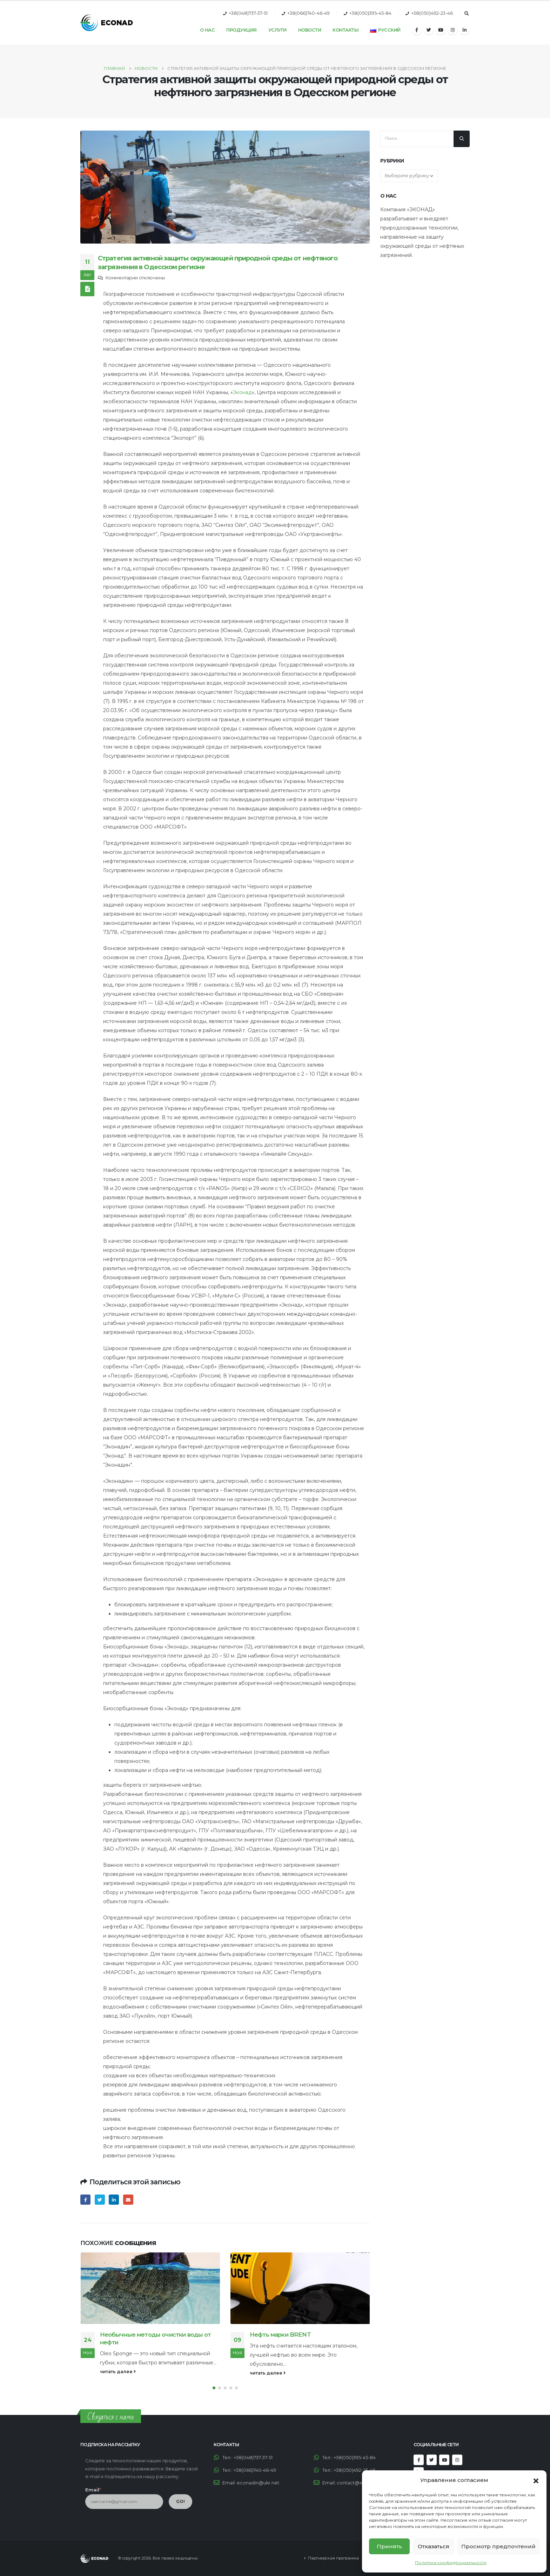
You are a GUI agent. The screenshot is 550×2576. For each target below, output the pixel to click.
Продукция (241, 30)
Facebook (85, 2200)
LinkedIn (114, 2200)
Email (128, 2200)
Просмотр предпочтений (498, 2546)
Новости (309, 30)
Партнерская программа (333, 2558)
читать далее (118, 2371)
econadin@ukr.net (258, 2483)
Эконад (242, 392)
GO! (180, 2501)
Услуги (277, 30)
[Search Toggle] (466, 13)
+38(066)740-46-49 (308, 13)
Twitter (100, 2200)
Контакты (345, 30)
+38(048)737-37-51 (248, 13)
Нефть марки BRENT (280, 2334)
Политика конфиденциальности (451, 2562)
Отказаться (433, 2546)
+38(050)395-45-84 (370, 13)
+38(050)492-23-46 (432, 13)
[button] (535, 2480)
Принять (389, 2546)
